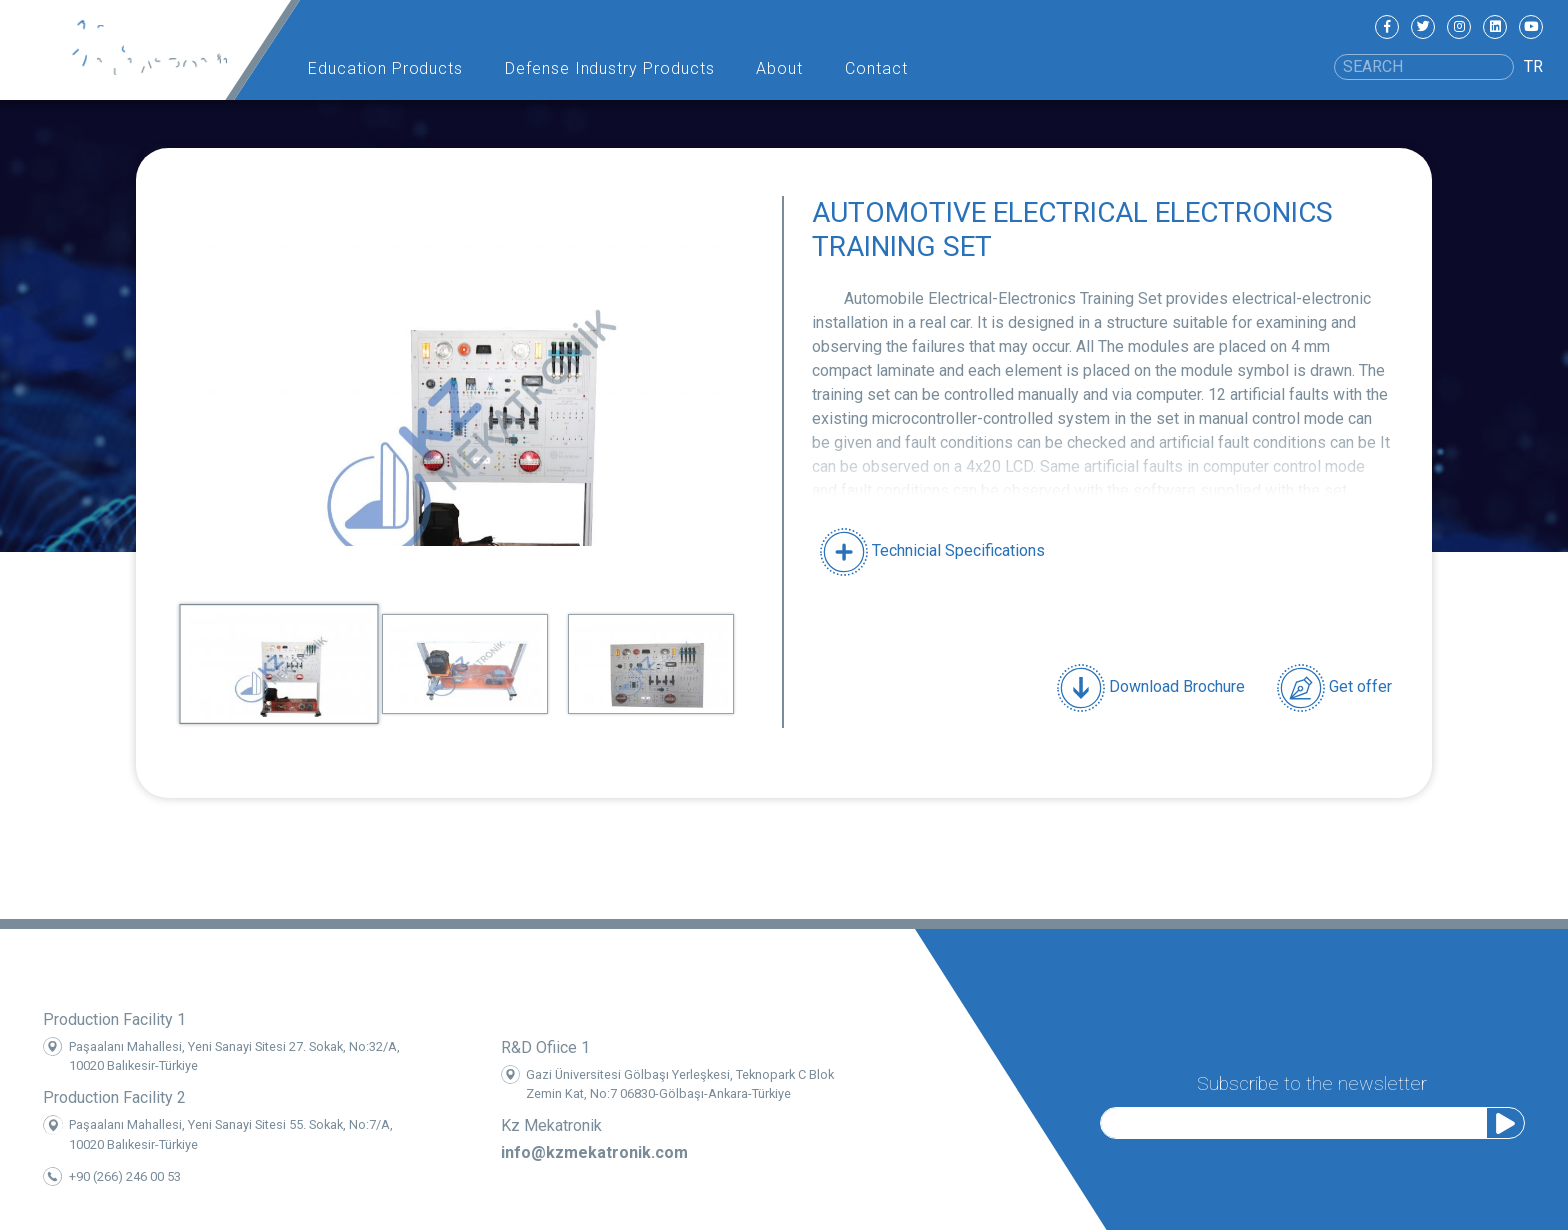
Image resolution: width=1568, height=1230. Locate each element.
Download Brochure (1151, 688)
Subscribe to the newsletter (1312, 1081)
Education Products (385, 68)
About (779, 68)
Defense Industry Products (610, 68)
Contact (876, 68)
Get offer (1334, 688)
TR (1533, 66)
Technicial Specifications (932, 550)
